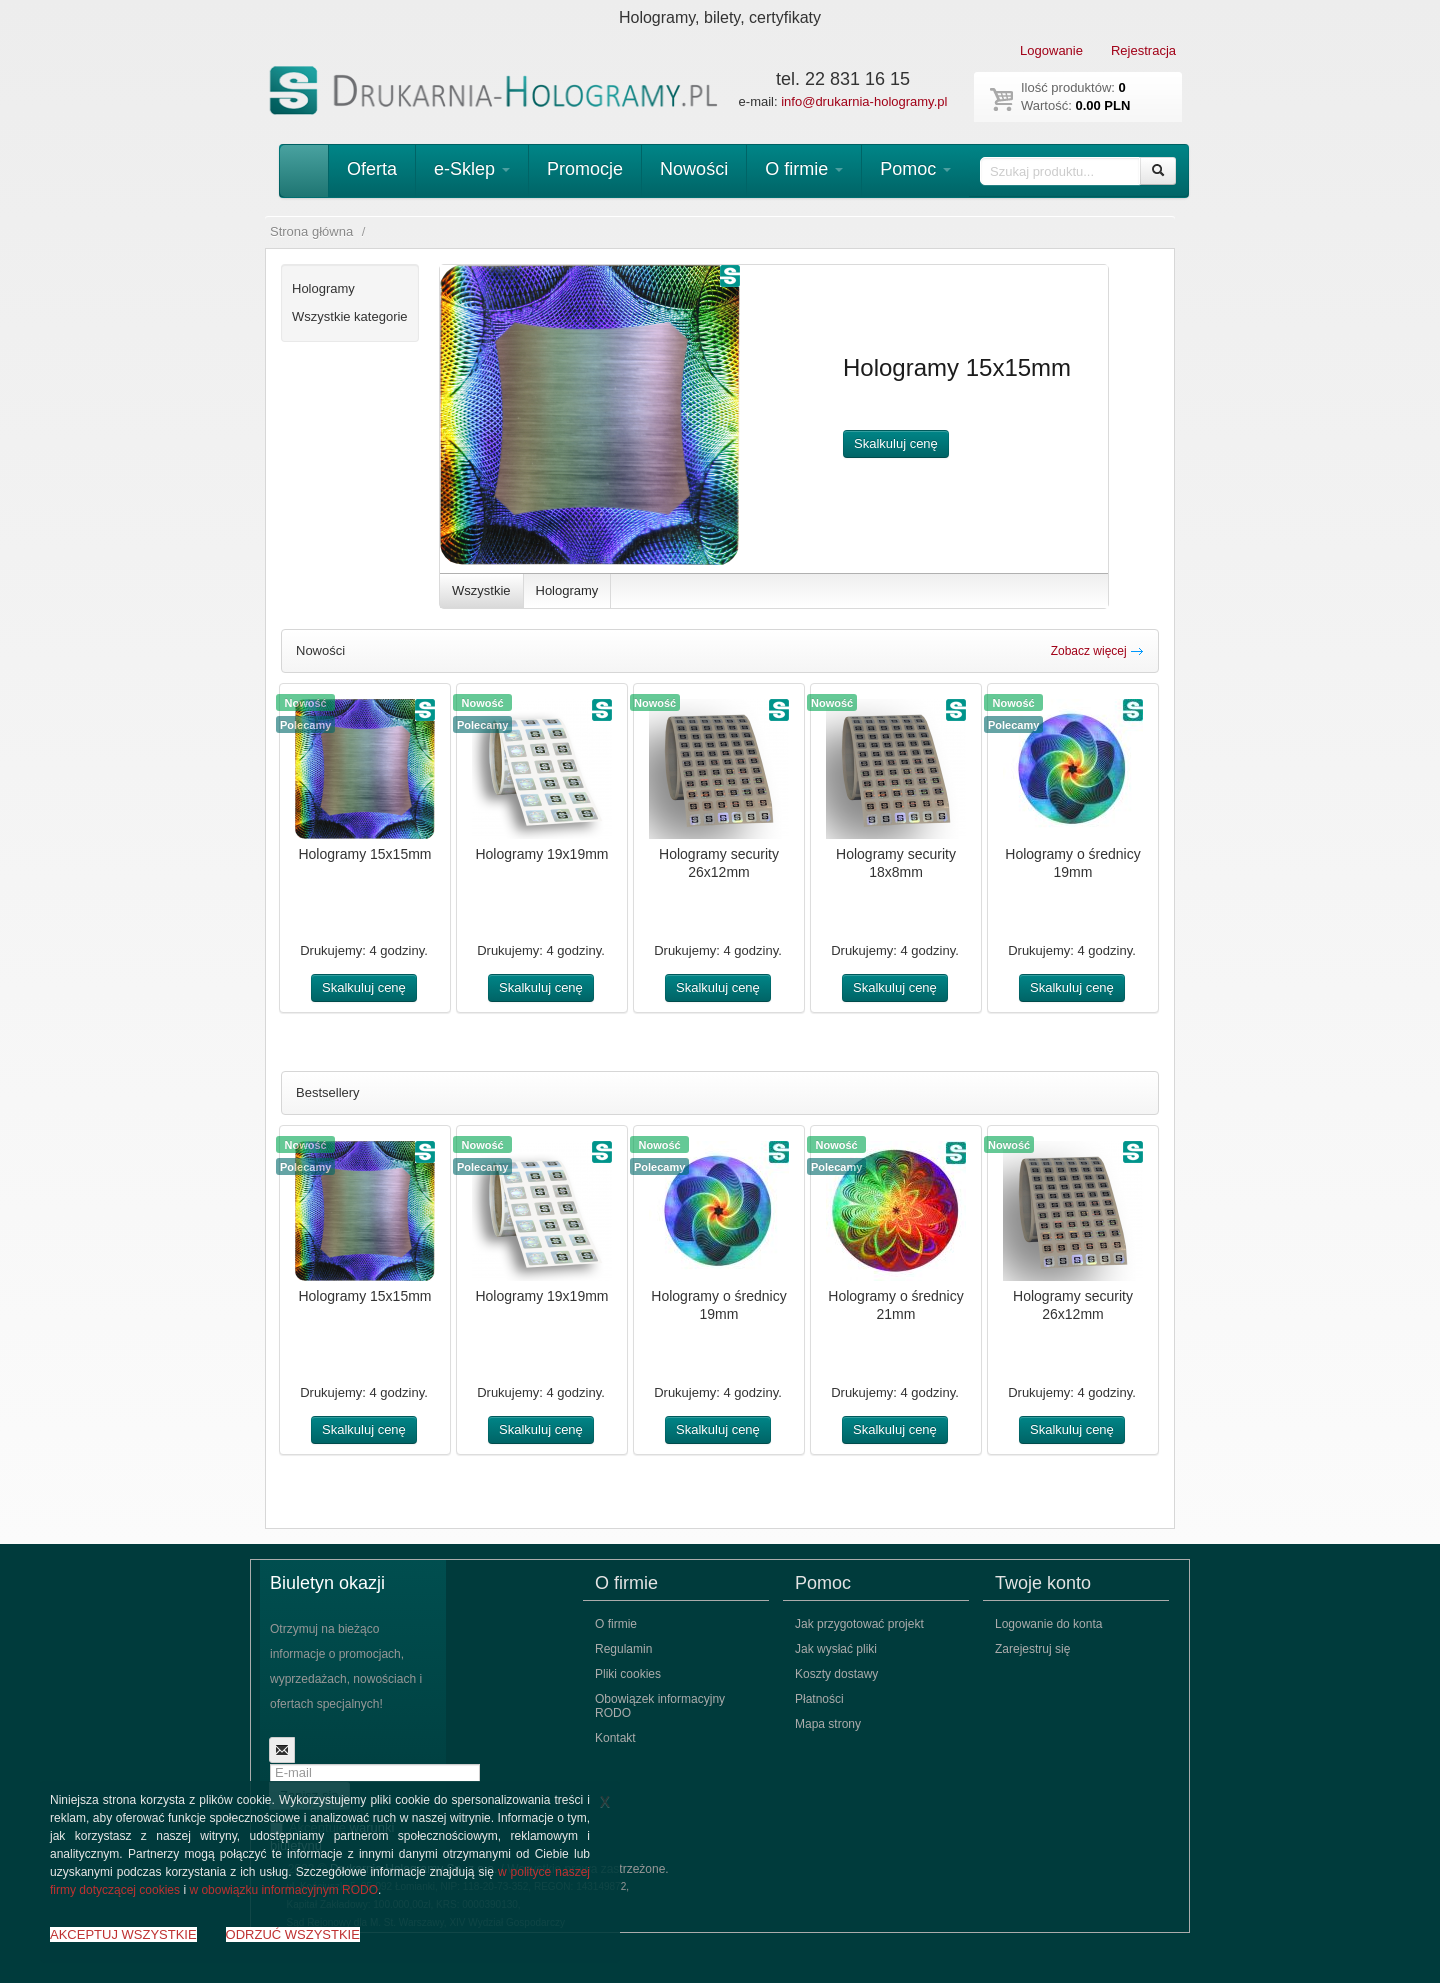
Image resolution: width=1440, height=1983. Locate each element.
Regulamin (623, 1649)
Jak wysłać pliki (836, 1649)
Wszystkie (481, 590)
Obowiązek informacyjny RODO (660, 1706)
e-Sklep (472, 169)
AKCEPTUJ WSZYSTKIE (123, 1934)
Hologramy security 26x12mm (719, 863)
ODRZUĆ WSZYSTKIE (293, 1934)
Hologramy (567, 590)
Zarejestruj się (1032, 1649)
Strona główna (311, 231)
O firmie (804, 169)
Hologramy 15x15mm (364, 854)
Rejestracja (1143, 50)
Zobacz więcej (1097, 651)
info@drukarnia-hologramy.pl (864, 101)
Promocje (585, 169)
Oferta (372, 169)
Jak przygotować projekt (859, 1624)
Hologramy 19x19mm (541, 854)
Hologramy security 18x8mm (896, 863)
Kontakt (615, 1738)
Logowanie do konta (1048, 1624)
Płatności (819, 1699)
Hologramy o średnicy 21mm (895, 1305)
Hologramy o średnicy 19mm (1072, 863)
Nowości (694, 169)
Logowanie (1051, 50)
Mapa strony (828, 1724)
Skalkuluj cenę (896, 443)
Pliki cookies (628, 1674)
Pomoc (915, 169)
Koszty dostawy (836, 1674)
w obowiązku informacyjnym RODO (283, 1890)
